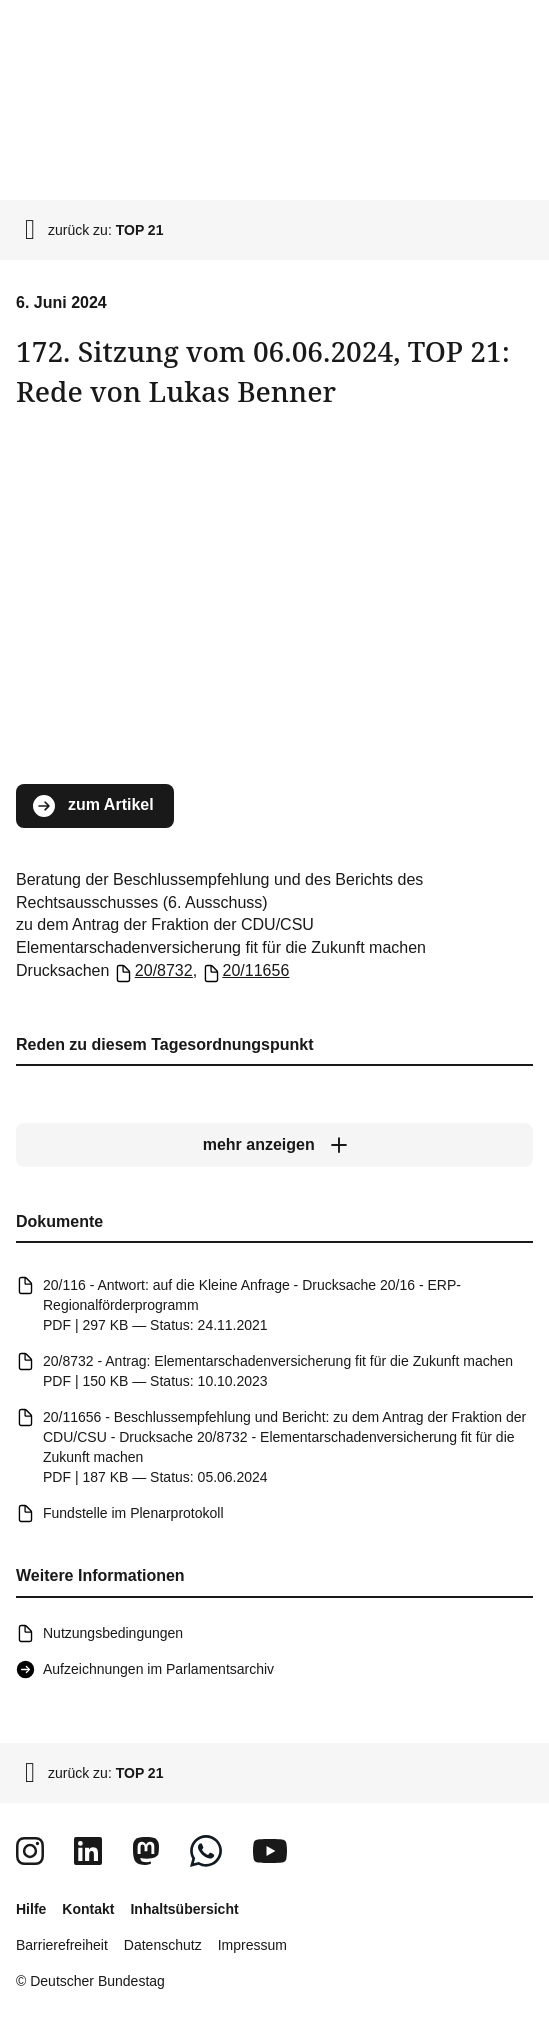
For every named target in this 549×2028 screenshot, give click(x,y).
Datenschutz (163, 1945)
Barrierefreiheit (62, 1945)
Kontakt (88, 1909)
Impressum (252, 1945)
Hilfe (31, 1909)
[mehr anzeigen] (274, 1145)
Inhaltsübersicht (184, 1909)
